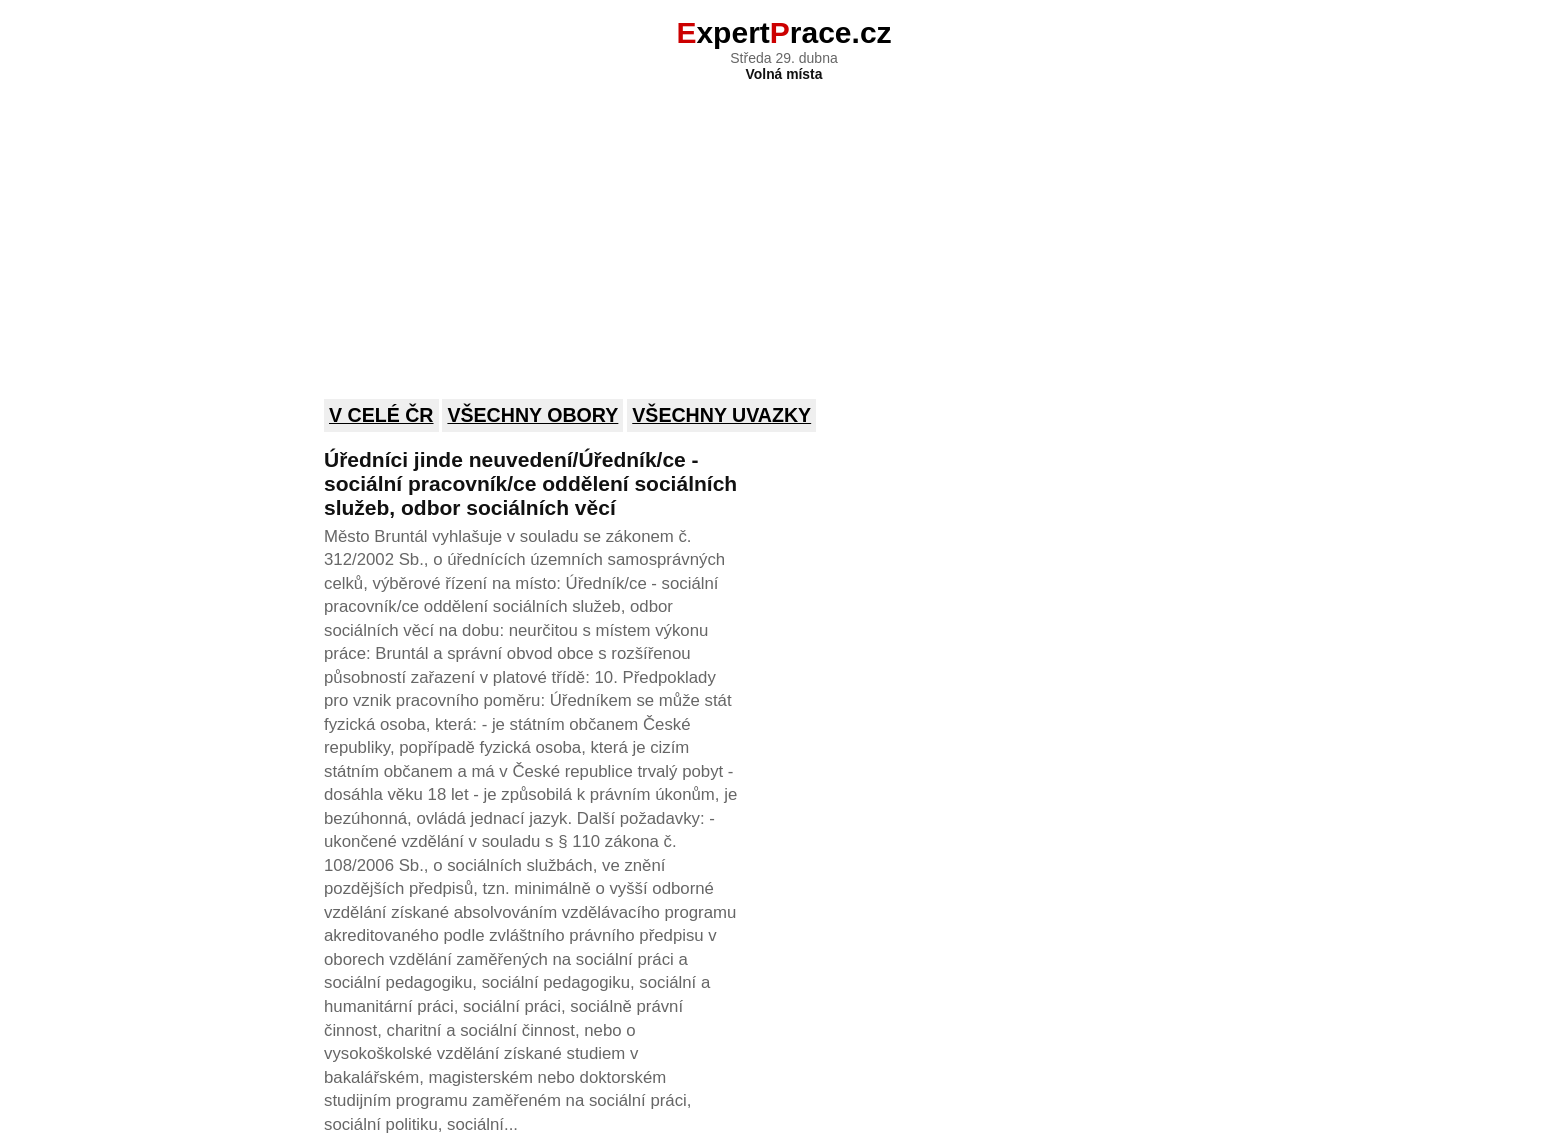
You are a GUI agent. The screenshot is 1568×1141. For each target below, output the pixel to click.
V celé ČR (381, 415)
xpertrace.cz (783, 32)
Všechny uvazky (721, 415)
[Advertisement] (784, 227)
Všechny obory (532, 415)
